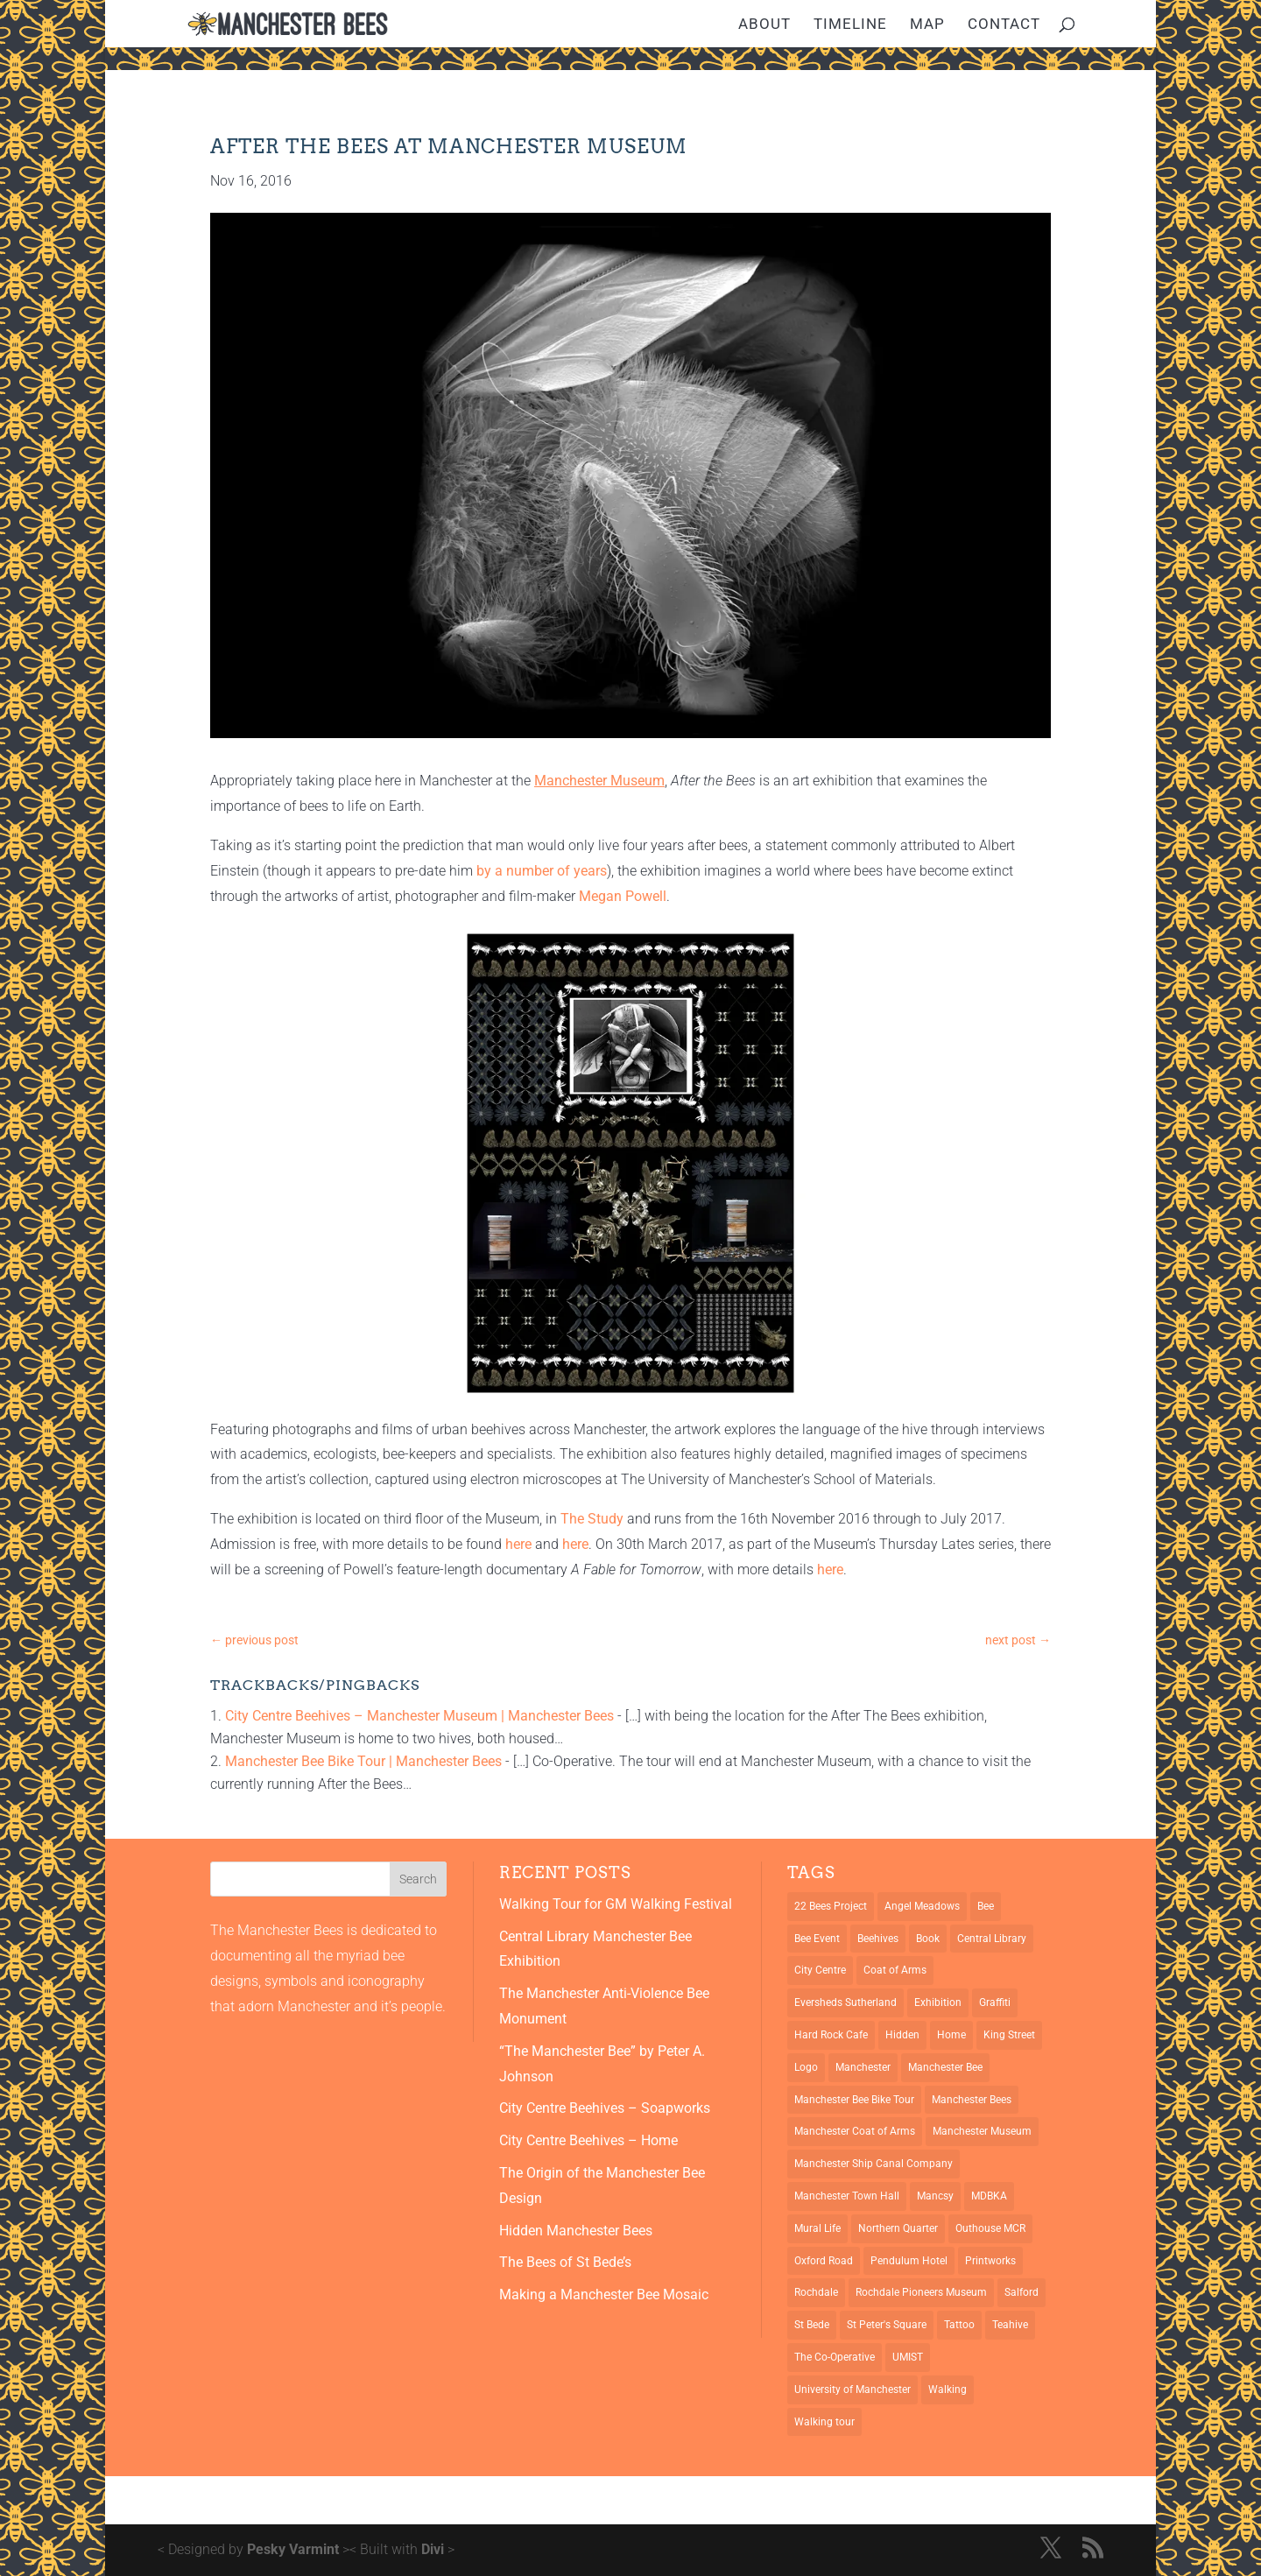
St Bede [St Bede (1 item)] (811, 2325)
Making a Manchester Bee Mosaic (603, 2294)
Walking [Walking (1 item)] (947, 2389)
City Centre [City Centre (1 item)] (820, 1970)
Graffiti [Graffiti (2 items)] (995, 2002)
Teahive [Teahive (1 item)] (1010, 2325)
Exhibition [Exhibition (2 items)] (938, 2002)
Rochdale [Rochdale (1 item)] (816, 2292)
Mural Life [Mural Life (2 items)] (817, 2228)
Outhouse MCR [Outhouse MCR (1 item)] (990, 2228)
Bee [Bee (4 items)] (985, 1906)
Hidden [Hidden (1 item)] (902, 2035)
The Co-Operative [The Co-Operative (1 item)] (834, 2357)
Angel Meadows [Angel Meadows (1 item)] (922, 1906)
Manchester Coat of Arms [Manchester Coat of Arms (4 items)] (854, 2131)
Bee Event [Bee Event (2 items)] (817, 1938)
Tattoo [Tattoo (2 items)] (959, 2325)
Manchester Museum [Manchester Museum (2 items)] (982, 2131)
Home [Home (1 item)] (951, 2035)
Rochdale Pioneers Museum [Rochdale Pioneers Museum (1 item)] (921, 2292)
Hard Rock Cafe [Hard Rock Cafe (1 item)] (831, 2035)
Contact (1004, 25)
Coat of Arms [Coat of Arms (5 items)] (894, 1970)
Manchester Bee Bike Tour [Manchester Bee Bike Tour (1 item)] (854, 2100)
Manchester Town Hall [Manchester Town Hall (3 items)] (846, 2196)
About (764, 25)
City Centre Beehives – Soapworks (604, 2108)
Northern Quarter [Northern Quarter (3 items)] (898, 2228)
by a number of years (541, 870)
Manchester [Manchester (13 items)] (863, 2067)
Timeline (850, 25)
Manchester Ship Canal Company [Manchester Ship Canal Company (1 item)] (873, 2163)
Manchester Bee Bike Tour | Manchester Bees (363, 1761)
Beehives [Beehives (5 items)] (877, 1938)
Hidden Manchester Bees (575, 2230)
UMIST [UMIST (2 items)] (907, 2357)
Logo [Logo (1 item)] (806, 2067)
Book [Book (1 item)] (928, 1938)
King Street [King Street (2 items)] (1009, 2035)
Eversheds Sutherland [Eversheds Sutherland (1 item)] (845, 2002)
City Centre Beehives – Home (588, 2140)
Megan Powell (622, 896)
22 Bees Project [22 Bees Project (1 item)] (830, 1906)
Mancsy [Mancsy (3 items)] (935, 2196)
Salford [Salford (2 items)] (1021, 2292)
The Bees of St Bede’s (565, 2262)
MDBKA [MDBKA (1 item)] (989, 2196)
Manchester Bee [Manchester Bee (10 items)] (945, 2067)
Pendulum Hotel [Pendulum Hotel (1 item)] (909, 2261)
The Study (591, 1518)
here (518, 1544)
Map (927, 25)
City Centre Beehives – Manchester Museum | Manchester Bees (419, 1715)
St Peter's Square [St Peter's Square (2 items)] (886, 2325)
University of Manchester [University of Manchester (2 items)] (852, 2389)
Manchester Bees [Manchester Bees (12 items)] (971, 2100)
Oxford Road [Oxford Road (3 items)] (823, 2261)
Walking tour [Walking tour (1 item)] (824, 2422)
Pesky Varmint (293, 2549)
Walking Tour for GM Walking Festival (615, 1904)
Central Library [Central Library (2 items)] (991, 1938)
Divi (432, 2549)
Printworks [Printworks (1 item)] (990, 2261)
